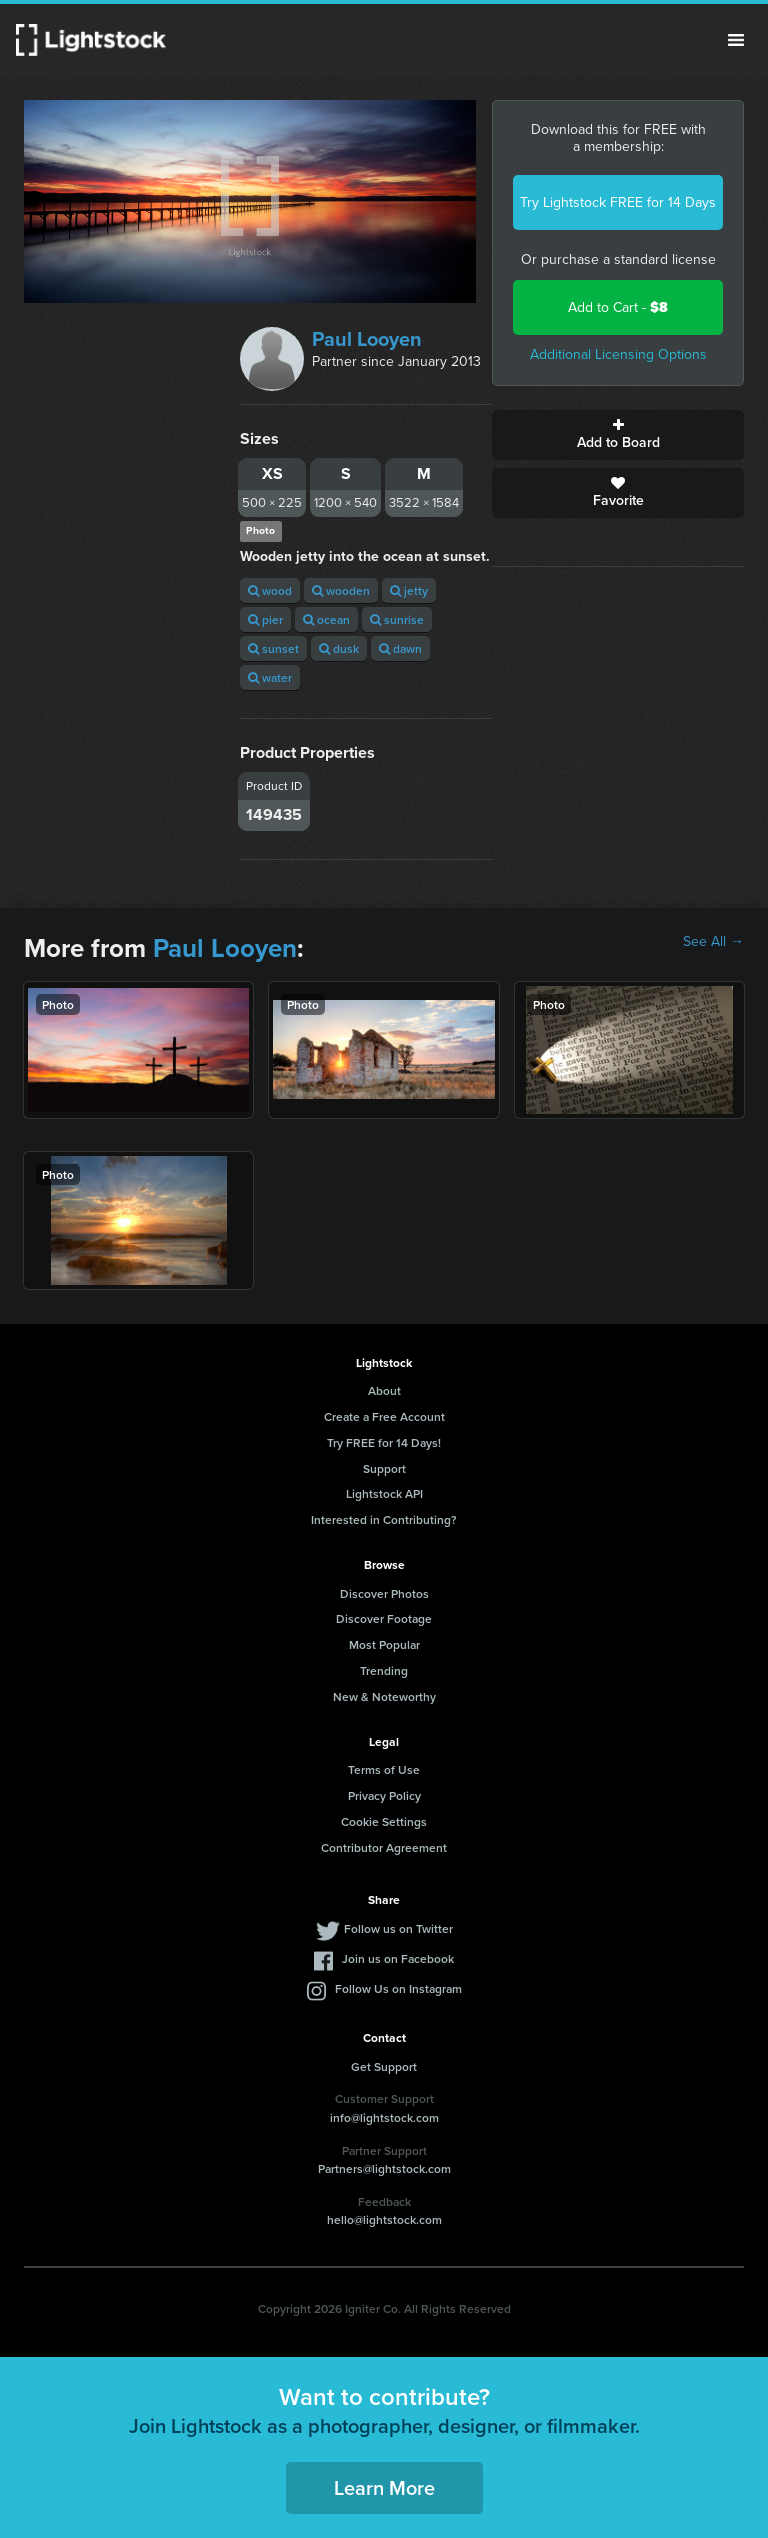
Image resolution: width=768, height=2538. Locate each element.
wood (270, 590)
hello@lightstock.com (384, 2219)
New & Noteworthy (384, 1696)
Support (384, 1468)
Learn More (384, 2487)
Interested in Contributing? (384, 1519)
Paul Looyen (367, 339)
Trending (384, 1670)
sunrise (397, 619)
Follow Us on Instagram (398, 1988)
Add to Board (618, 435)
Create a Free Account (384, 1416)
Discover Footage (384, 1618)
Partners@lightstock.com (384, 2168)
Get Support (384, 2066)
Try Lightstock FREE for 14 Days (618, 202)
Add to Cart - (618, 307)
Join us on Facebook (398, 1958)
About (384, 1390)
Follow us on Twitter (398, 1928)
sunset (273, 648)
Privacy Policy (384, 1795)
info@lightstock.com (384, 2117)
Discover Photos (384, 1593)
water (270, 677)
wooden (341, 590)
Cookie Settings (384, 1821)
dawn (400, 648)
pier (265, 619)
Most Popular (384, 1644)
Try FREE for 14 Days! (384, 1442)
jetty (409, 590)
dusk (339, 648)
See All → (713, 942)
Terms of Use (384, 1769)
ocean (326, 619)
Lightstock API (384, 1493)
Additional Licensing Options (618, 354)
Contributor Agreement (384, 1847)
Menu (736, 40)
